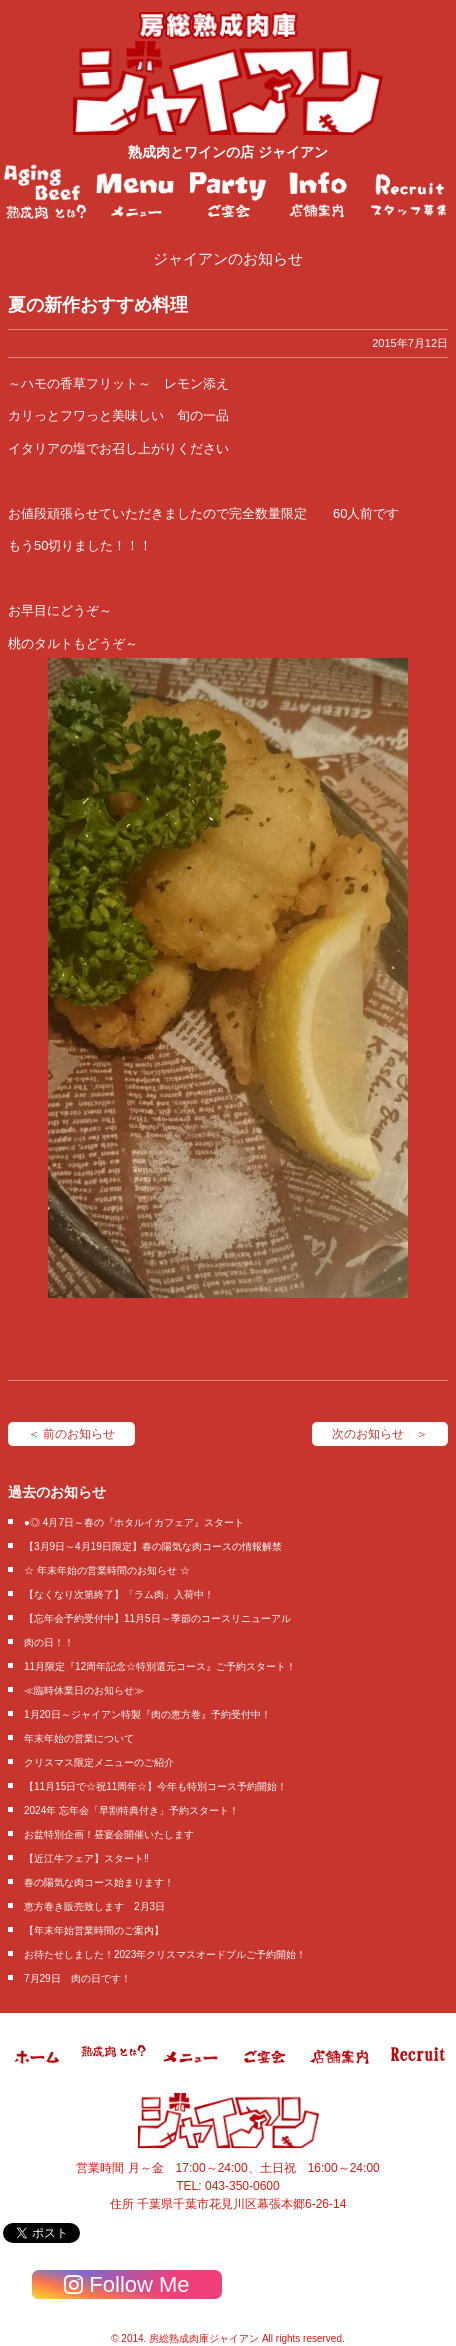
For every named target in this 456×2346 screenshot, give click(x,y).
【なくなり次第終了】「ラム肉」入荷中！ (119, 1594)
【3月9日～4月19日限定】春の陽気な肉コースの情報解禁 (153, 1546)
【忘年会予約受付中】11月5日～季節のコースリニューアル (157, 1618)
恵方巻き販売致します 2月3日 (94, 1906)
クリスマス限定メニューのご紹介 (99, 1762)
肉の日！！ (49, 1642)
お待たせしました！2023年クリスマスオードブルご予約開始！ (165, 1954)
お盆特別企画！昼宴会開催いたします (109, 1834)
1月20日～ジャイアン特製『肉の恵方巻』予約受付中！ (147, 1714)
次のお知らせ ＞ (380, 1434)
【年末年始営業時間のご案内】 (94, 1930)
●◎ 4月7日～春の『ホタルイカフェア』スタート (134, 1522)
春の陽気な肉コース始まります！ (99, 1882)
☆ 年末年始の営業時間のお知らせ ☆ (107, 1570)
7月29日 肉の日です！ (77, 1978)
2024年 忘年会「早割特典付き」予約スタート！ (131, 1810)
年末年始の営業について (79, 1738)
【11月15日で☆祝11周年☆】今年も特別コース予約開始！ (155, 1786)
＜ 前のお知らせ (71, 1434)
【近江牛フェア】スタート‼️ (86, 1858)
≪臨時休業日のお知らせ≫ (84, 1690)
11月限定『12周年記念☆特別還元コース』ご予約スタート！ (160, 1666)
